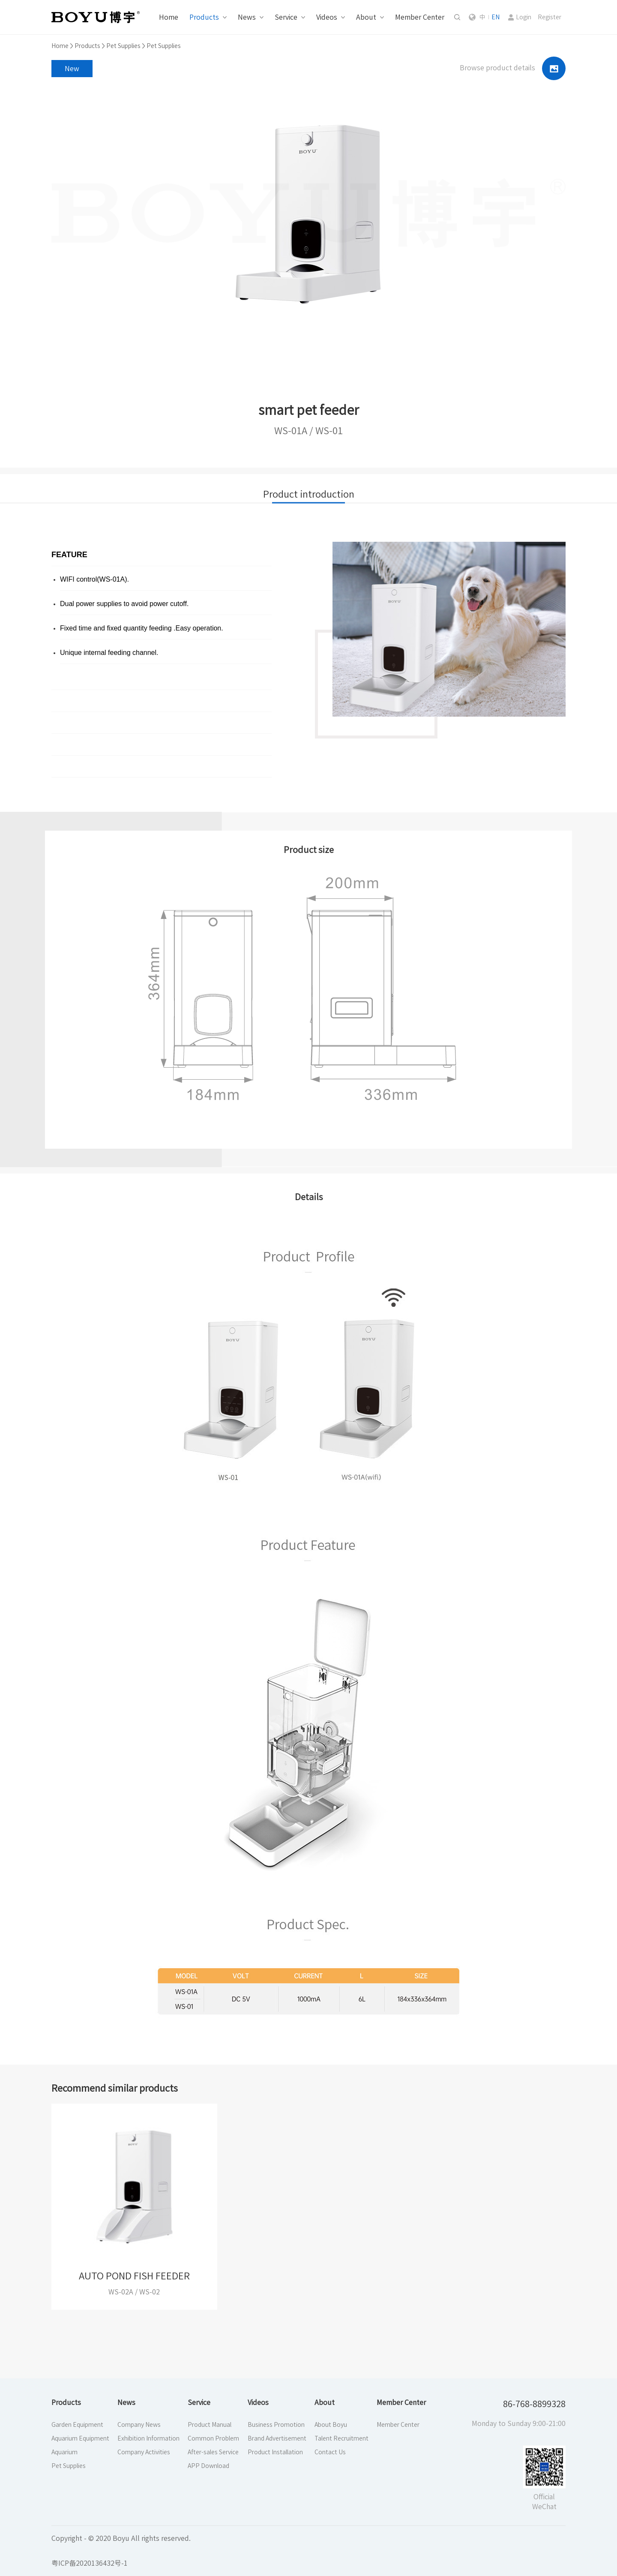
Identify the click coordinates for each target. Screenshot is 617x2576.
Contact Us (330, 2452)
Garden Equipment (77, 2425)
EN (495, 17)
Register (549, 17)
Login (523, 17)
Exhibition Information (148, 2438)
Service (286, 17)
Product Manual (209, 2425)
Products (204, 17)
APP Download (208, 2466)
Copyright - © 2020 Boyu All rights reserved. (121, 2538)
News (247, 17)
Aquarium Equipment (80, 2438)
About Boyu (330, 2425)
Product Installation (275, 2452)
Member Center (419, 17)
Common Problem (213, 2438)
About (366, 17)
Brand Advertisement (277, 2438)
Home (168, 17)
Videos (326, 17)
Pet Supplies (123, 46)
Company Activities (143, 2452)
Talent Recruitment (341, 2438)
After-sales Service (213, 2452)
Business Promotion (276, 2425)
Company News (139, 2425)
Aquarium (64, 2452)
